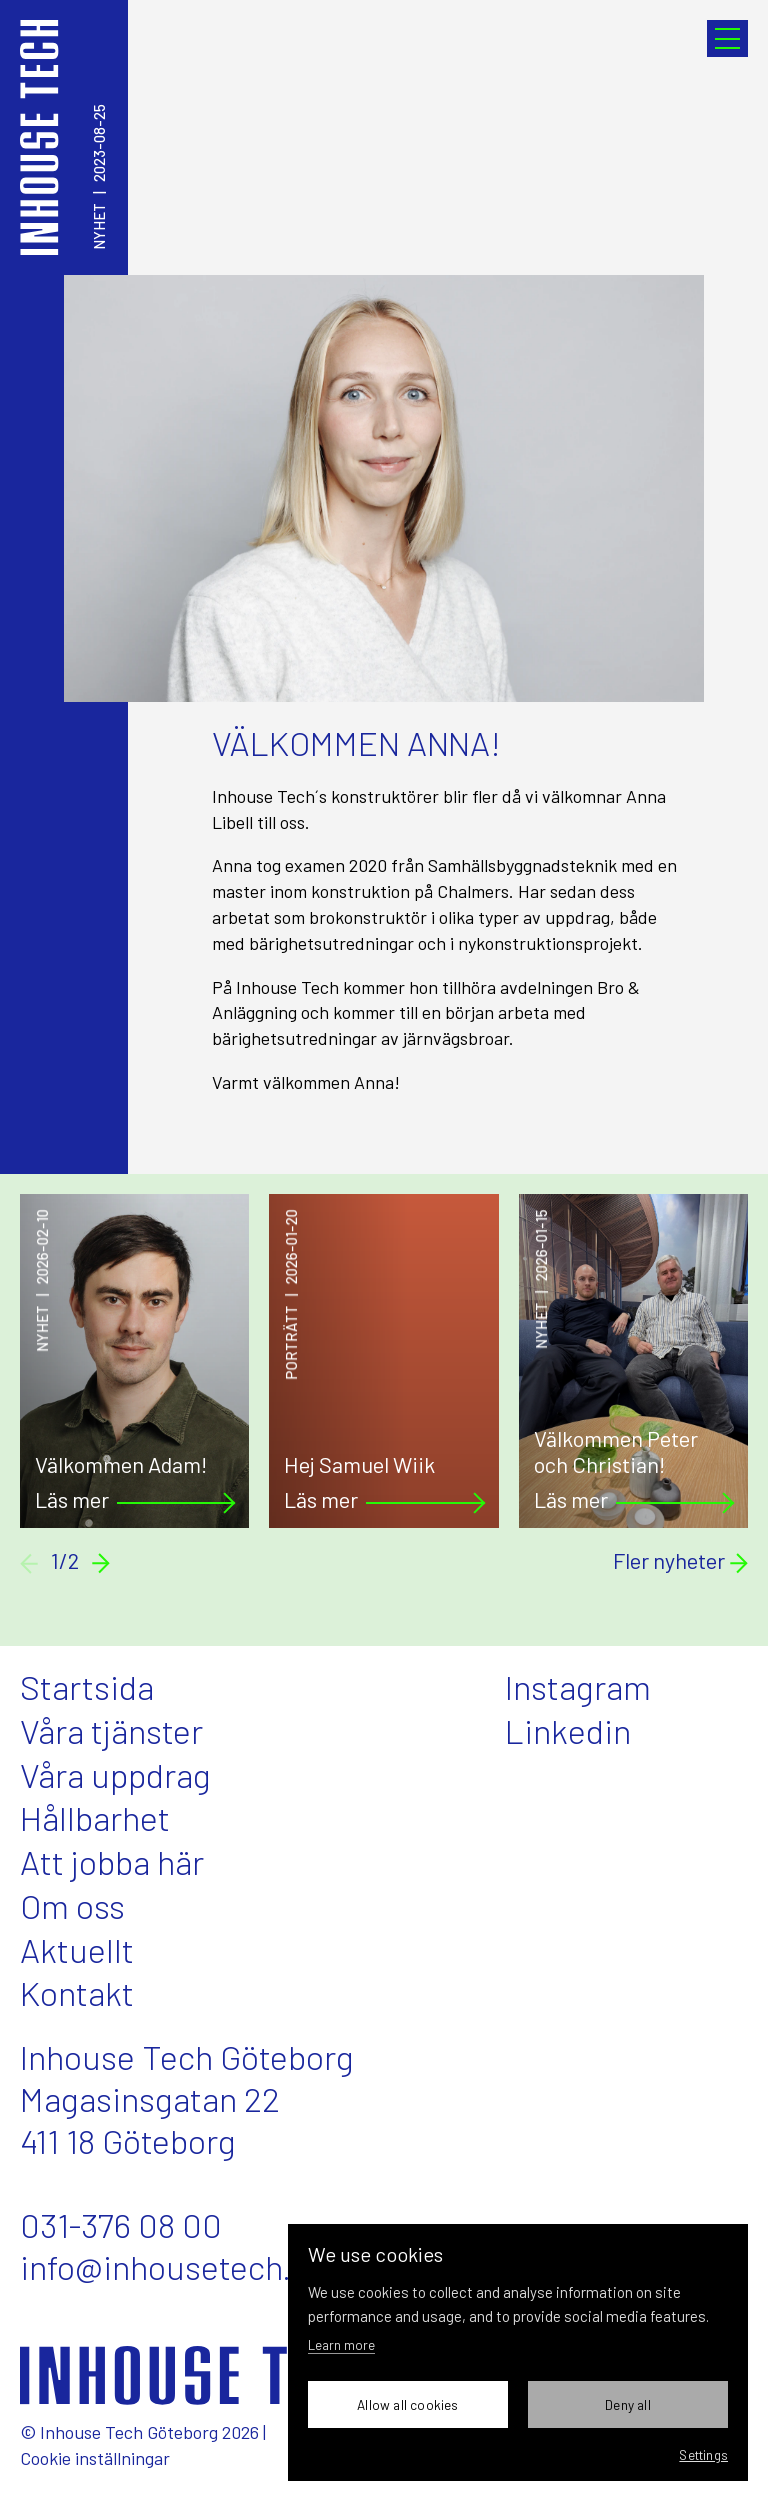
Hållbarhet (95, 1817)
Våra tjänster (111, 1730)
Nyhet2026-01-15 (542, 1279)
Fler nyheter (680, 1561)
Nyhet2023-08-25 (99, 177)
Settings (703, 2454)
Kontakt (77, 1992)
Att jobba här (112, 1861)
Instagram (578, 1686)
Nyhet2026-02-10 (43, 1280)
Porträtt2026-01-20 (292, 1294)
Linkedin (568, 1730)
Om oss (72, 1905)
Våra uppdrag (115, 1774)
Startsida (87, 1686)
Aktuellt (77, 1949)
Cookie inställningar (95, 2458)
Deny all (628, 2404)
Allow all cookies (407, 2404)
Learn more (341, 2345)
